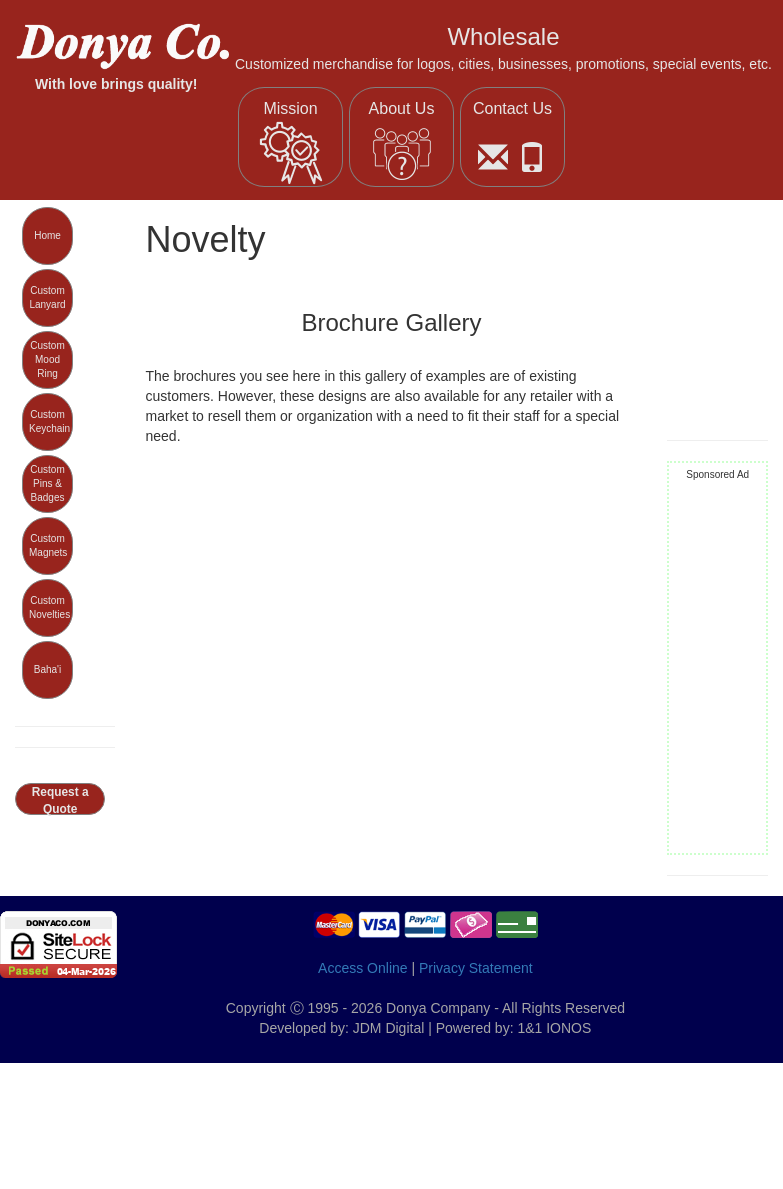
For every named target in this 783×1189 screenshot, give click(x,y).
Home (47, 235)
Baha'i (48, 669)
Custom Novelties (49, 607)
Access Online (362, 968)
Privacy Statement (476, 968)
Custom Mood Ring (47, 360)
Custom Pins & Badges (47, 484)
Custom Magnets (48, 545)
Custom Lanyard (47, 297)
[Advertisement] (718, 668)
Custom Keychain (49, 421)
